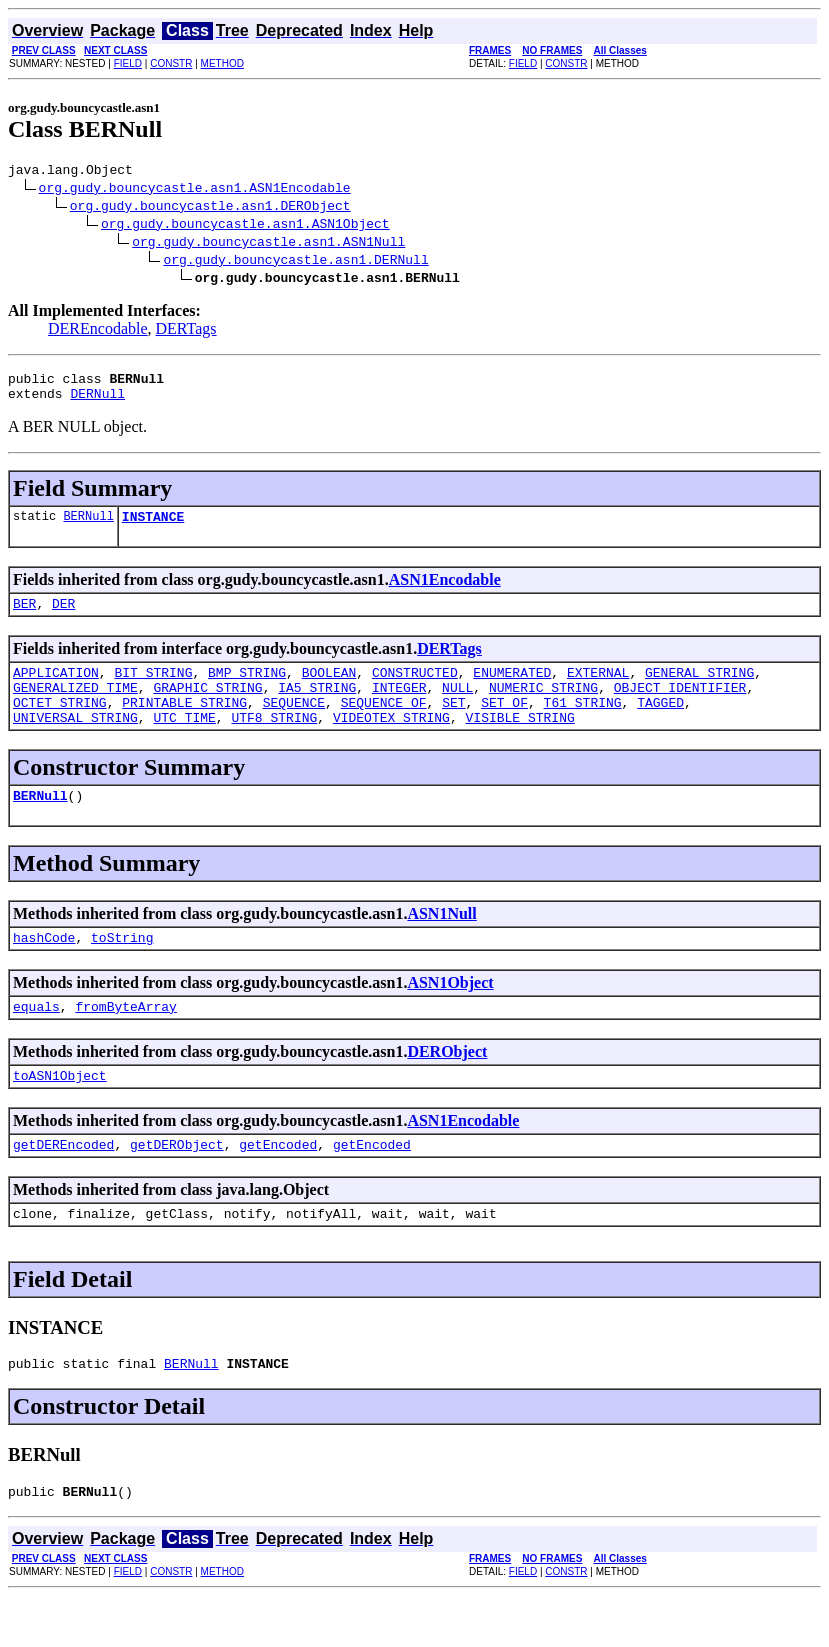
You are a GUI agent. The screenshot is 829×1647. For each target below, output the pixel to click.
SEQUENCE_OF (384, 726)
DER (63, 618)
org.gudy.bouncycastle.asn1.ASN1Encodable (195, 190)
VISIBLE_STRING (519, 744)
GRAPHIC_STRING (207, 708)
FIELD (128, 63)
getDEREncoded (63, 1186)
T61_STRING (583, 726)
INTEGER (399, 708)
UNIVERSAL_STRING (75, 744)
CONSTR (171, 63)
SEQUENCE (294, 726)
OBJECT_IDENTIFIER (680, 708)
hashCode (44, 970)
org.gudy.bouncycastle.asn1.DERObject (210, 208)
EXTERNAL (598, 690)
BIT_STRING (153, 690)
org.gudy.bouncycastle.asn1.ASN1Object (245, 226)
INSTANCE (153, 528)
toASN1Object (60, 1114)
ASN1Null (441, 943)
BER (24, 618)
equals (36, 1042)
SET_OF (504, 726)
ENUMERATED (512, 690)
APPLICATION (56, 690)
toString (122, 970)
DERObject (447, 1087)
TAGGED (660, 726)
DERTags (186, 331)
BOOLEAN (329, 690)
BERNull (88, 527)
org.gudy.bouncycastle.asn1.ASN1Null (268, 244)
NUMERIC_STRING (543, 708)
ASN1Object (450, 1015)
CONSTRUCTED (415, 690)
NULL (457, 708)
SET (453, 726)
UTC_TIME (184, 744)
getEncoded (278, 1186)
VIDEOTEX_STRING (391, 744)
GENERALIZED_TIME (75, 708)
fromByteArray (125, 1042)
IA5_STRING (317, 708)
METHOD (222, 63)
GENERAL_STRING (699, 690)
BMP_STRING (247, 690)
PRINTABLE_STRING (184, 726)
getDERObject (177, 1186)
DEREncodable (98, 331)
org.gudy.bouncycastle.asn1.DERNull (295, 262)
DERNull (97, 402)
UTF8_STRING (274, 744)
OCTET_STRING (60, 726)
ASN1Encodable (445, 591)
